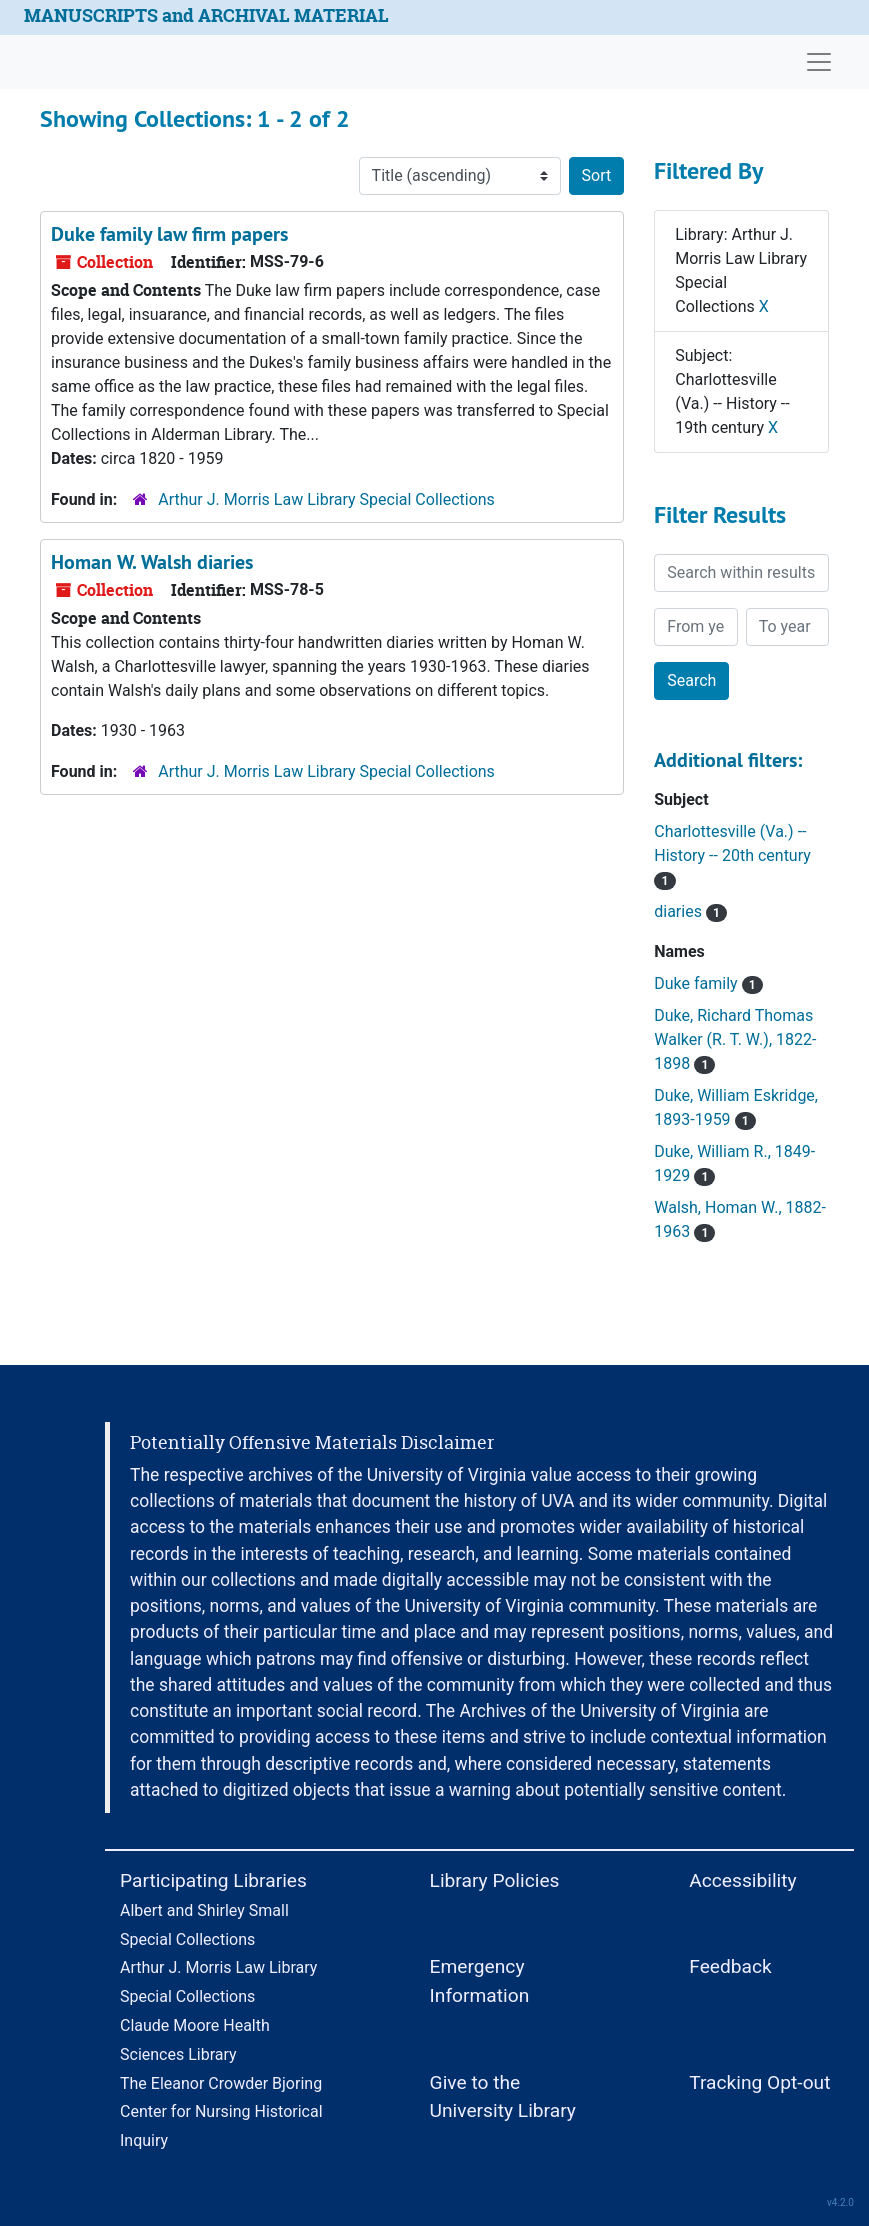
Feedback (730, 1966)
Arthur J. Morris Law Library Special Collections (326, 499)
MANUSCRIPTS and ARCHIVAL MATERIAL (206, 15)
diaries (690, 911)
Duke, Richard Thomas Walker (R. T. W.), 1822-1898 (735, 1039)
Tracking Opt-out (759, 2082)
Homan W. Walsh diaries (152, 562)
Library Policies (495, 1880)
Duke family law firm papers (169, 234)
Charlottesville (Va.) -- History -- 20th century (732, 855)
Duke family (708, 983)
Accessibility (742, 1880)
